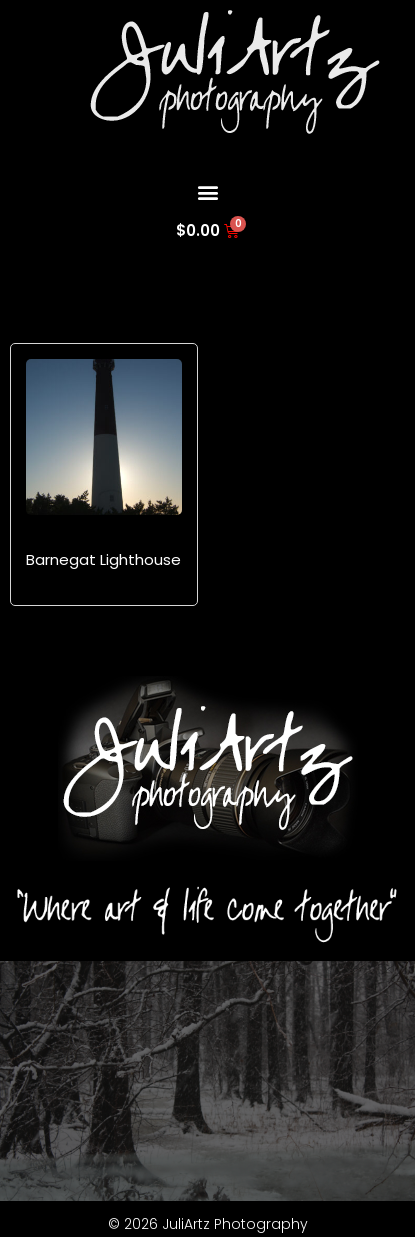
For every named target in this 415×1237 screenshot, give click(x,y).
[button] (207, 191)
